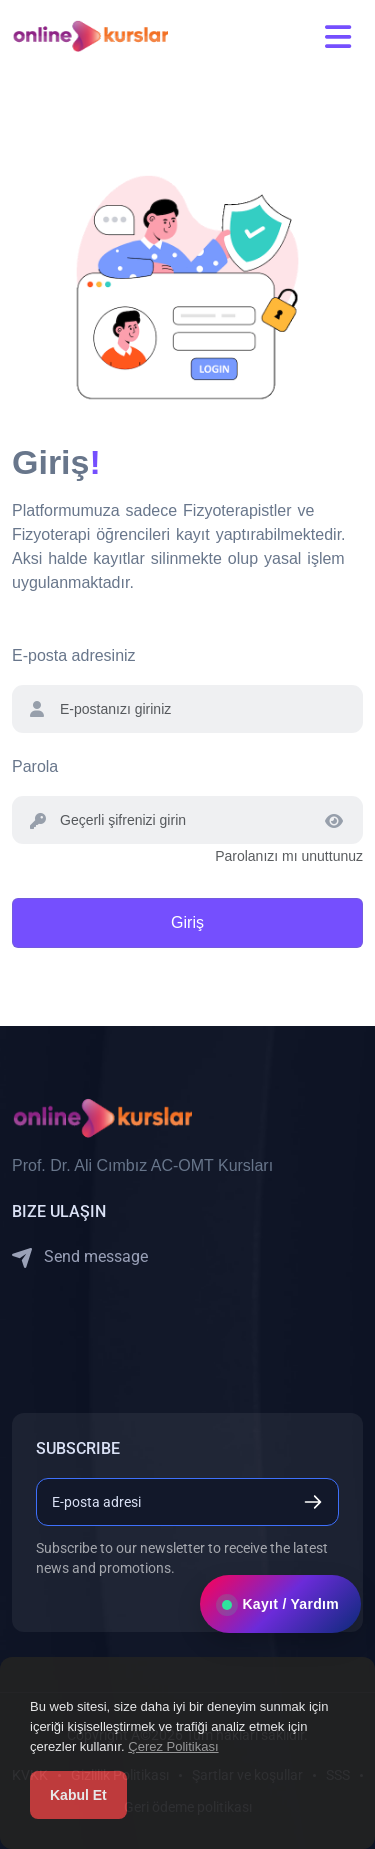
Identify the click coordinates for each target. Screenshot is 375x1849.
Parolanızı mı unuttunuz (289, 856)
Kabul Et (78, 1795)
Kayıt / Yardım (280, 1604)
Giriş (187, 922)
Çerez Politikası (173, 1746)
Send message (80, 1257)
